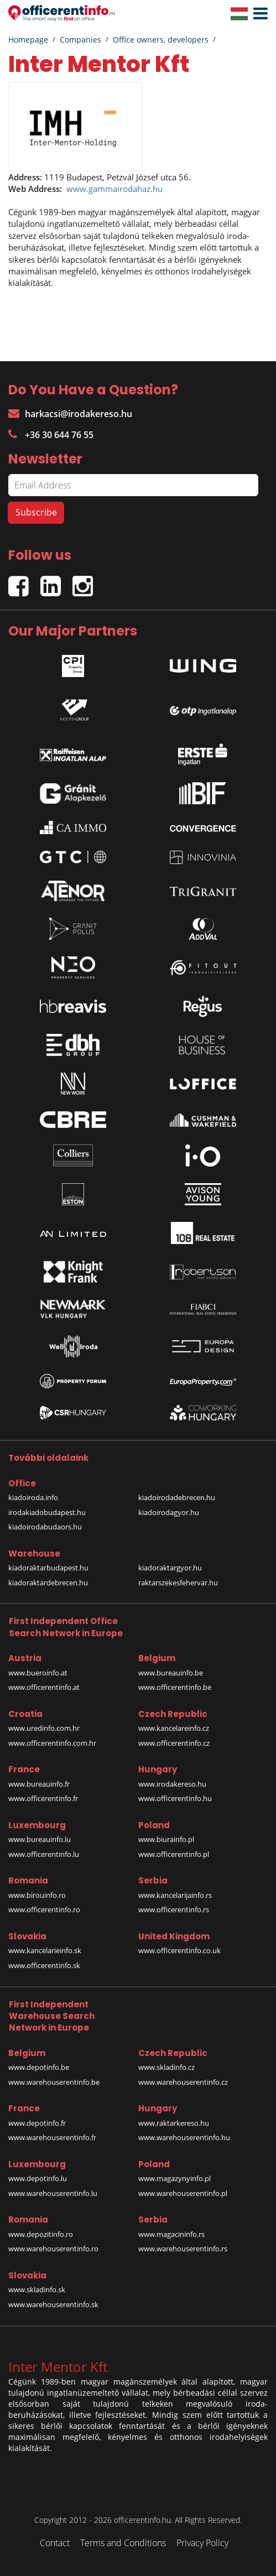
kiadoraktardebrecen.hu (48, 1583)
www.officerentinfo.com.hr (52, 1743)
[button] (258, 14)
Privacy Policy (202, 2543)
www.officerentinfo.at (44, 1687)
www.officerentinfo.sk (44, 1965)
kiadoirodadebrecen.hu (176, 1497)
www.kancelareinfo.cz (173, 1728)
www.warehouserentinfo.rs (182, 2249)
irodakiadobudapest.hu (47, 1512)
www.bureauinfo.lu (39, 1839)
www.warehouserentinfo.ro (53, 2249)
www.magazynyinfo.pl (174, 2178)
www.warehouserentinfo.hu (184, 2137)
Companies (80, 39)
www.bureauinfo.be (170, 1673)
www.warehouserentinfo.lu (52, 2193)
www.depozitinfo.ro (40, 2234)
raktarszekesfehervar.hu (178, 1583)
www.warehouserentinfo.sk (53, 2304)
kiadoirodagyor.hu (168, 1512)
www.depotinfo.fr (37, 2123)
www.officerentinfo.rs (173, 1909)
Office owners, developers (161, 39)
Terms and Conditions (123, 2543)
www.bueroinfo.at (37, 1673)
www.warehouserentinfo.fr (52, 2137)
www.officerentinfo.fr (43, 1798)
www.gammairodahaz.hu (114, 188)
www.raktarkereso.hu (173, 2123)
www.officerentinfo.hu (175, 1798)
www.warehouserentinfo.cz (183, 2082)
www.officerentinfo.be (174, 1687)
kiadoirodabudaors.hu (45, 1527)
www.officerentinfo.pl (173, 1854)
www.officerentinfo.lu (43, 1854)
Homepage (28, 39)
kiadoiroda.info (33, 1497)
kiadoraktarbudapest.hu (48, 1568)
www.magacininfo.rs (171, 2234)
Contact (55, 2543)
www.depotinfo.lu (37, 2178)
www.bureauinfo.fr (39, 1784)
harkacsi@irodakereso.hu (70, 414)
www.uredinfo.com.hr (44, 1728)
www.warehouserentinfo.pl (182, 2193)
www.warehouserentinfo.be (54, 2082)
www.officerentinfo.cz (174, 1743)
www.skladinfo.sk (36, 2289)
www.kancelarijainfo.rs (175, 1895)
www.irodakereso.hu (172, 1784)
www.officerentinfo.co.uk (179, 1950)
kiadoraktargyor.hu (170, 1568)
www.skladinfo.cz (166, 2067)
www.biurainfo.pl (166, 1839)
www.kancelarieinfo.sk (44, 1950)
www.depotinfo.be (38, 2067)
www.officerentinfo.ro (44, 1909)
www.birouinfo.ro (37, 1895)
